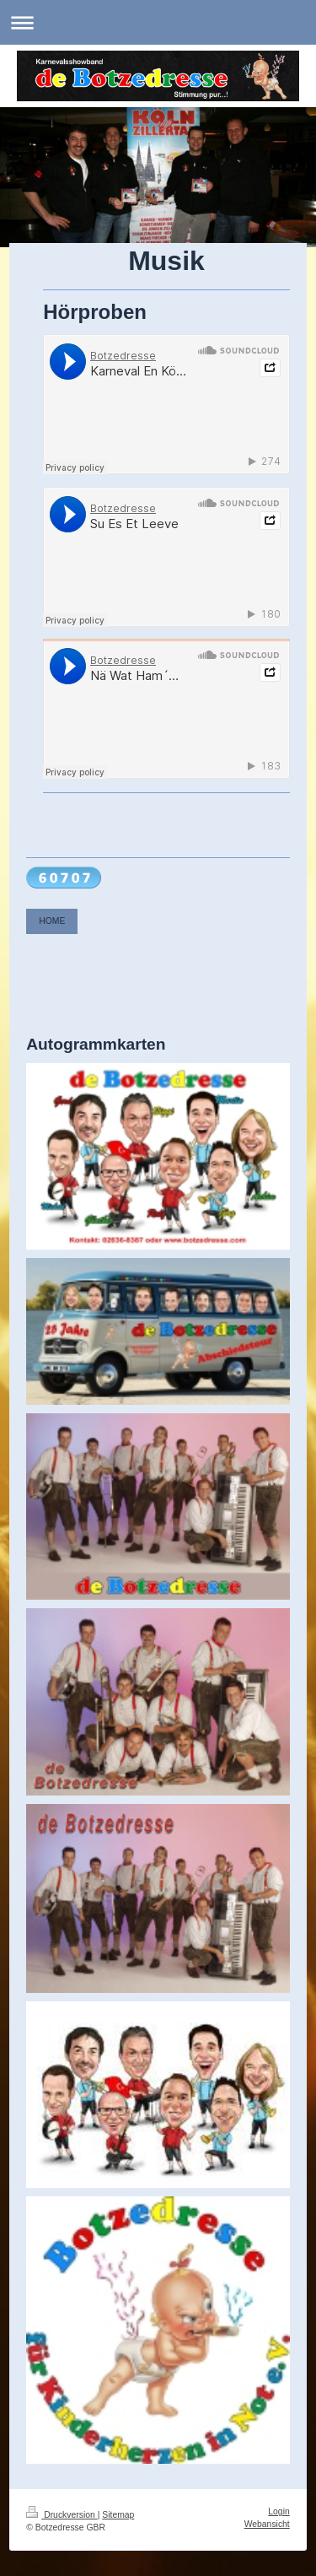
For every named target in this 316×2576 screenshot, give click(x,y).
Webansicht (267, 2524)
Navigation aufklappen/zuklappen (158, 22)
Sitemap (118, 2514)
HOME (52, 921)
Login (278, 2511)
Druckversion (61, 2514)
